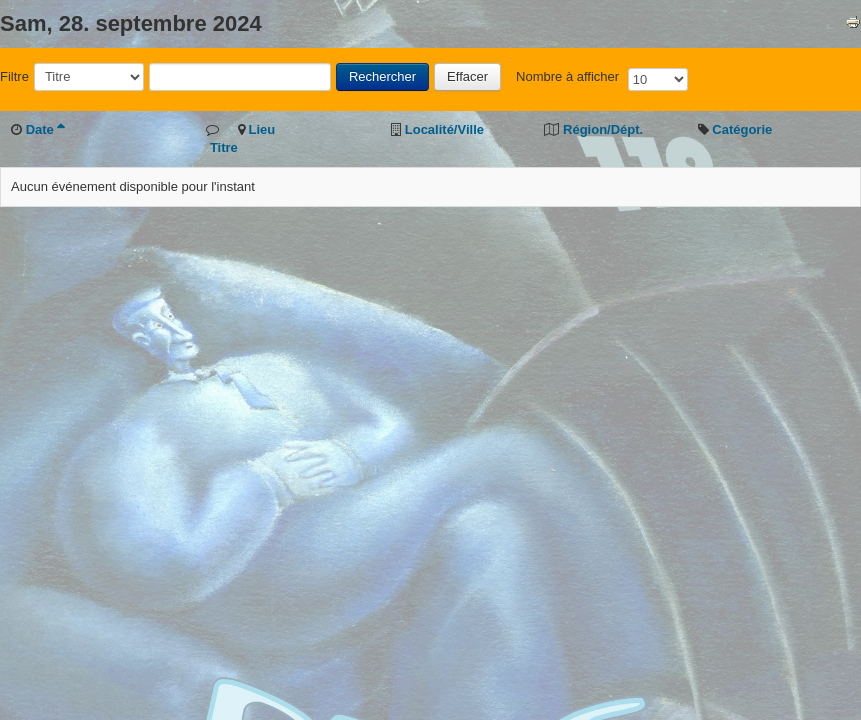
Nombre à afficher (567, 76)
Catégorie (742, 129)
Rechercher (382, 76)
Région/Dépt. (603, 129)
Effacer (467, 76)
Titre (224, 147)
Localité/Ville (444, 129)
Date (45, 129)
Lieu (261, 129)
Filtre (14, 76)
